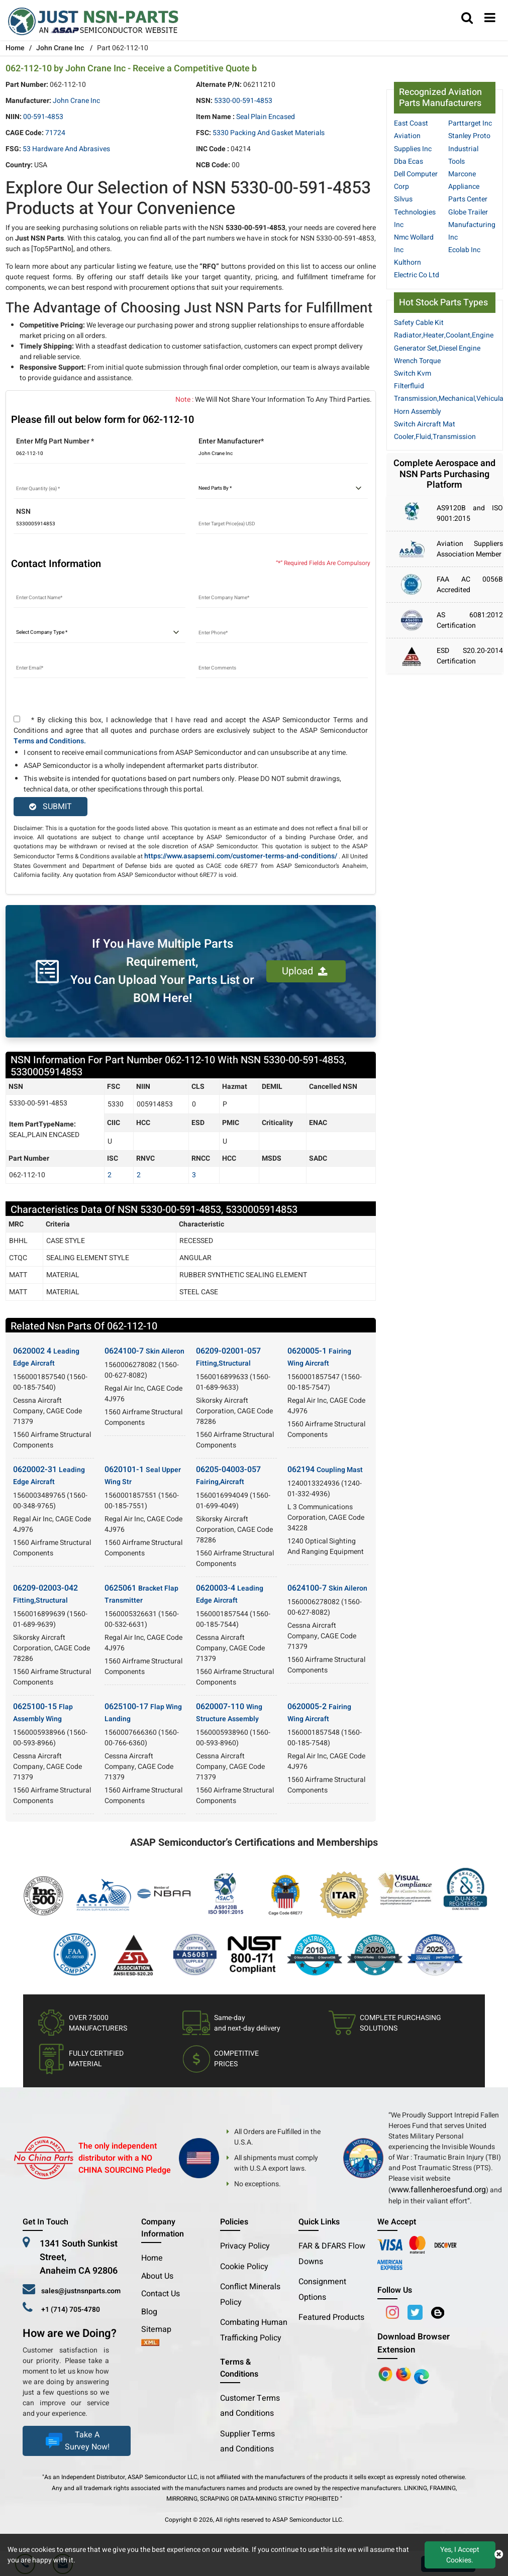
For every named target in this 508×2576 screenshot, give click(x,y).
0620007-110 (229, 1712)
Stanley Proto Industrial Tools (469, 148)
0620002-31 (49, 1475)
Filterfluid (409, 386)
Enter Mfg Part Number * (55, 441)
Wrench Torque (417, 361)
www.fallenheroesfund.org (438, 2190)
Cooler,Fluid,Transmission (435, 436)
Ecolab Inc (464, 250)
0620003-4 (229, 1594)
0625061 (141, 1594)
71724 (55, 133)
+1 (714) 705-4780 (70, 2309)
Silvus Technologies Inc (415, 212)
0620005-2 (319, 1712)
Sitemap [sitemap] (160, 2329)
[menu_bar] (490, 18)
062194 (325, 1470)
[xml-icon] (150, 2343)
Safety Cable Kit (419, 322)
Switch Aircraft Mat (424, 424)
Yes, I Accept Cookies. (459, 2554)
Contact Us (160, 2294)
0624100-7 (144, 1351)
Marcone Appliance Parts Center (467, 186)
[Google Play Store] (404, 2374)
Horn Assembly (417, 411)
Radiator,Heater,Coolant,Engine (443, 335)
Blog (149, 2312)
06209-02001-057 (228, 1357)
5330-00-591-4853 (243, 100)
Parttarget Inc (470, 123)
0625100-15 (43, 1712)
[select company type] (99, 633)
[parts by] (282, 489)
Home (15, 48)
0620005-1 (319, 1357)
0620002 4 (46, 1357)
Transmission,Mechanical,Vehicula (448, 398)
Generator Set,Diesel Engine (437, 348)
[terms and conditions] (17, 719)
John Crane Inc (60, 48)
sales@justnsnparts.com (81, 2291)
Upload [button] (305, 971)
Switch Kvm (412, 373)
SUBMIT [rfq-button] (50, 807)
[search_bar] (467, 18)
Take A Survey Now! (76, 2441)
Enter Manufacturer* (231, 441)
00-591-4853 (43, 116)
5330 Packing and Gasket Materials (269, 133)
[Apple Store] (386, 2374)
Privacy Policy (245, 2246)
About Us (157, 2276)
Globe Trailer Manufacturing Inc (471, 225)
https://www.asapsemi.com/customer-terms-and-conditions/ (240, 856)
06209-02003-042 (45, 1594)
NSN (23, 511)
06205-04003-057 (228, 1475)
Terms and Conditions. (50, 741)
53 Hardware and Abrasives (66, 149)
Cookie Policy (244, 2267)
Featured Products (331, 2317)
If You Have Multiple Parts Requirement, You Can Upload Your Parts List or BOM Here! (162, 971)
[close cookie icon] (498, 2554)
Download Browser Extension (413, 2343)
